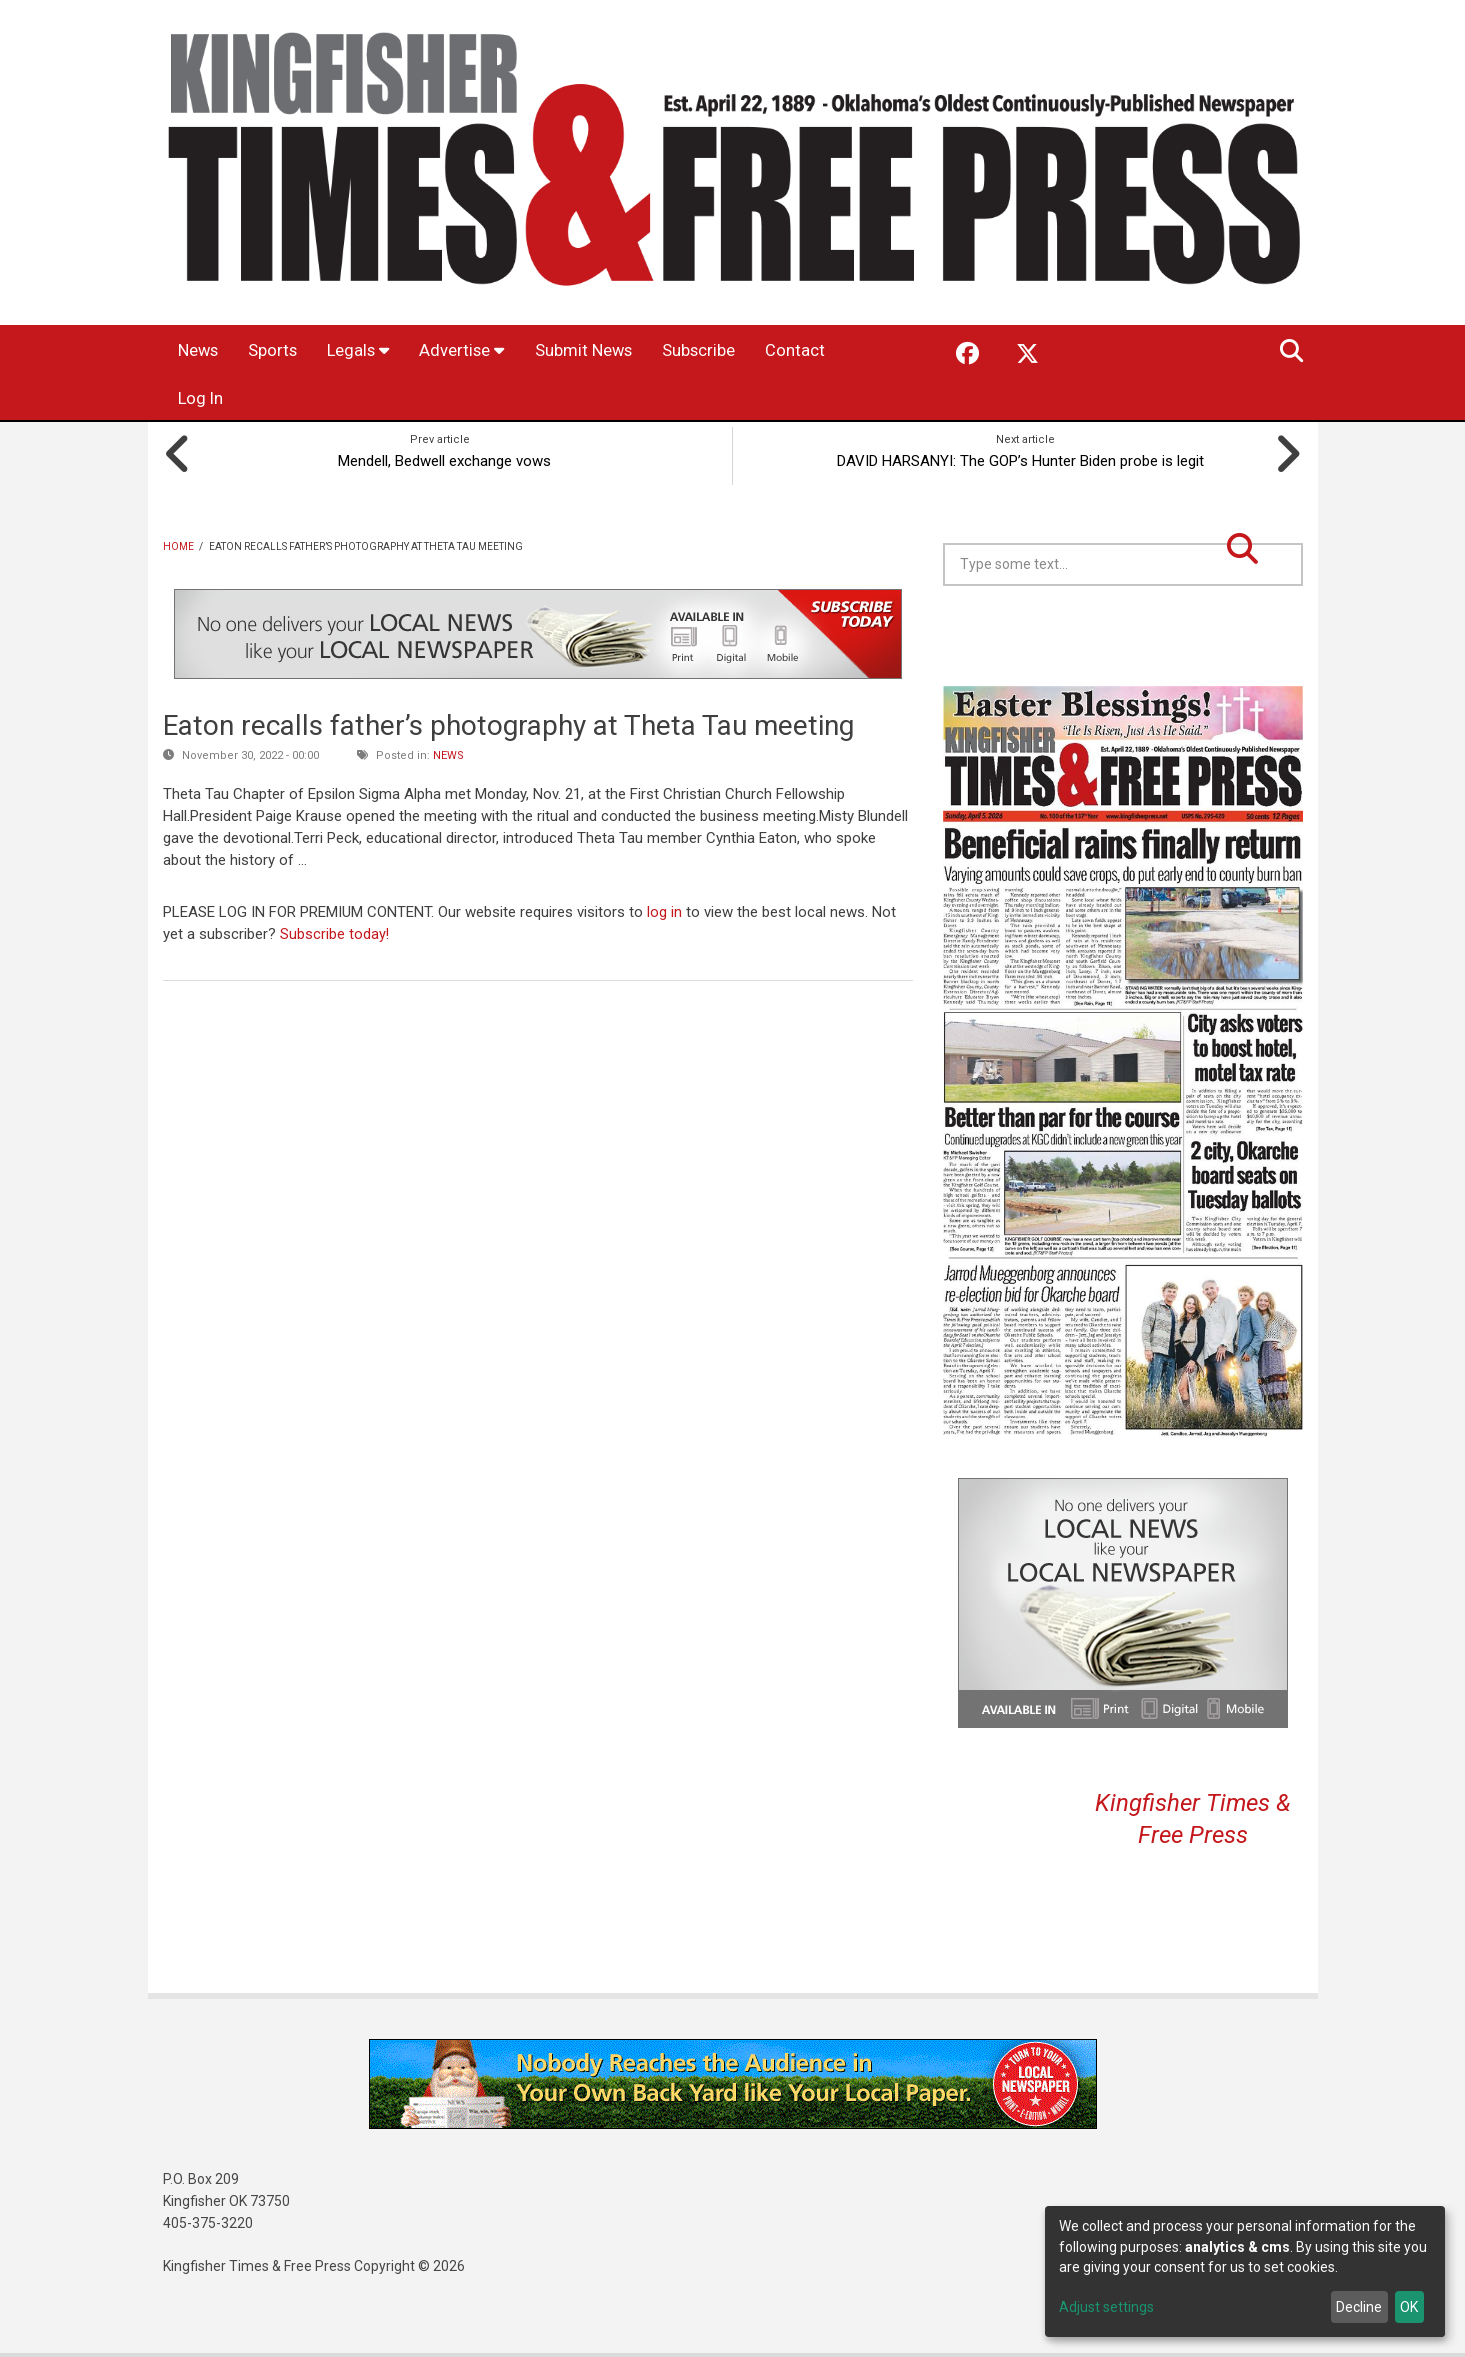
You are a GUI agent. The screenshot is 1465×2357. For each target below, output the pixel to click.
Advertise (501, 351)
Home (178, 543)
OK (1409, 2307)
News (204, 351)
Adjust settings (1106, 2307)
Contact (212, 399)
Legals (386, 351)
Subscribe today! (335, 931)
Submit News (637, 351)
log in (664, 909)
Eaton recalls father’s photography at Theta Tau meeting (508, 723)
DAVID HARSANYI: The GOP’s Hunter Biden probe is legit (1025, 458)
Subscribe (767, 351)
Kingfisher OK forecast (1263, 633)
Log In (304, 399)
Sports (290, 351)
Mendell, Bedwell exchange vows (440, 458)
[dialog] (1245, 2271)
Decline (1359, 2307)
